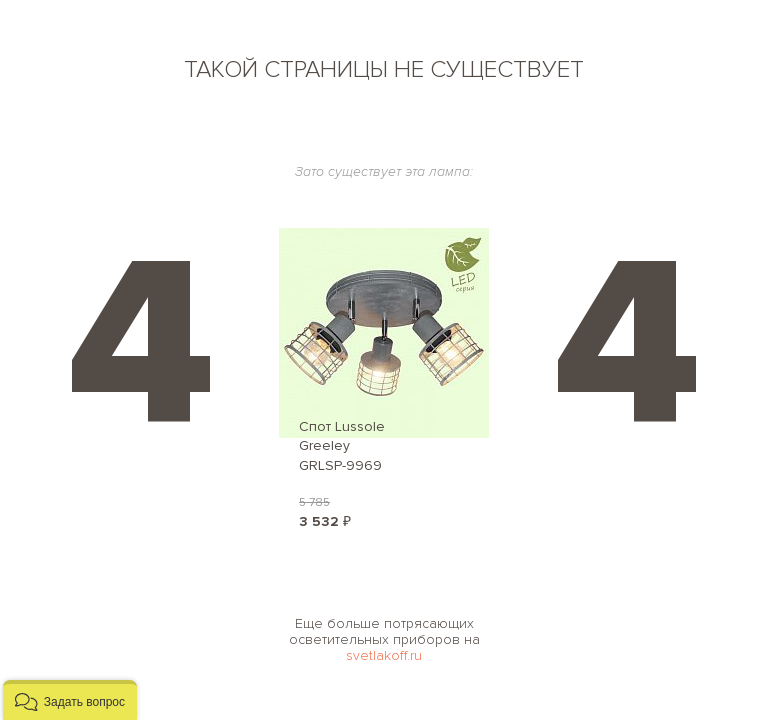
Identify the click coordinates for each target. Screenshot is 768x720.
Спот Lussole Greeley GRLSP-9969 (342, 446)
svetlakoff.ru (384, 655)
